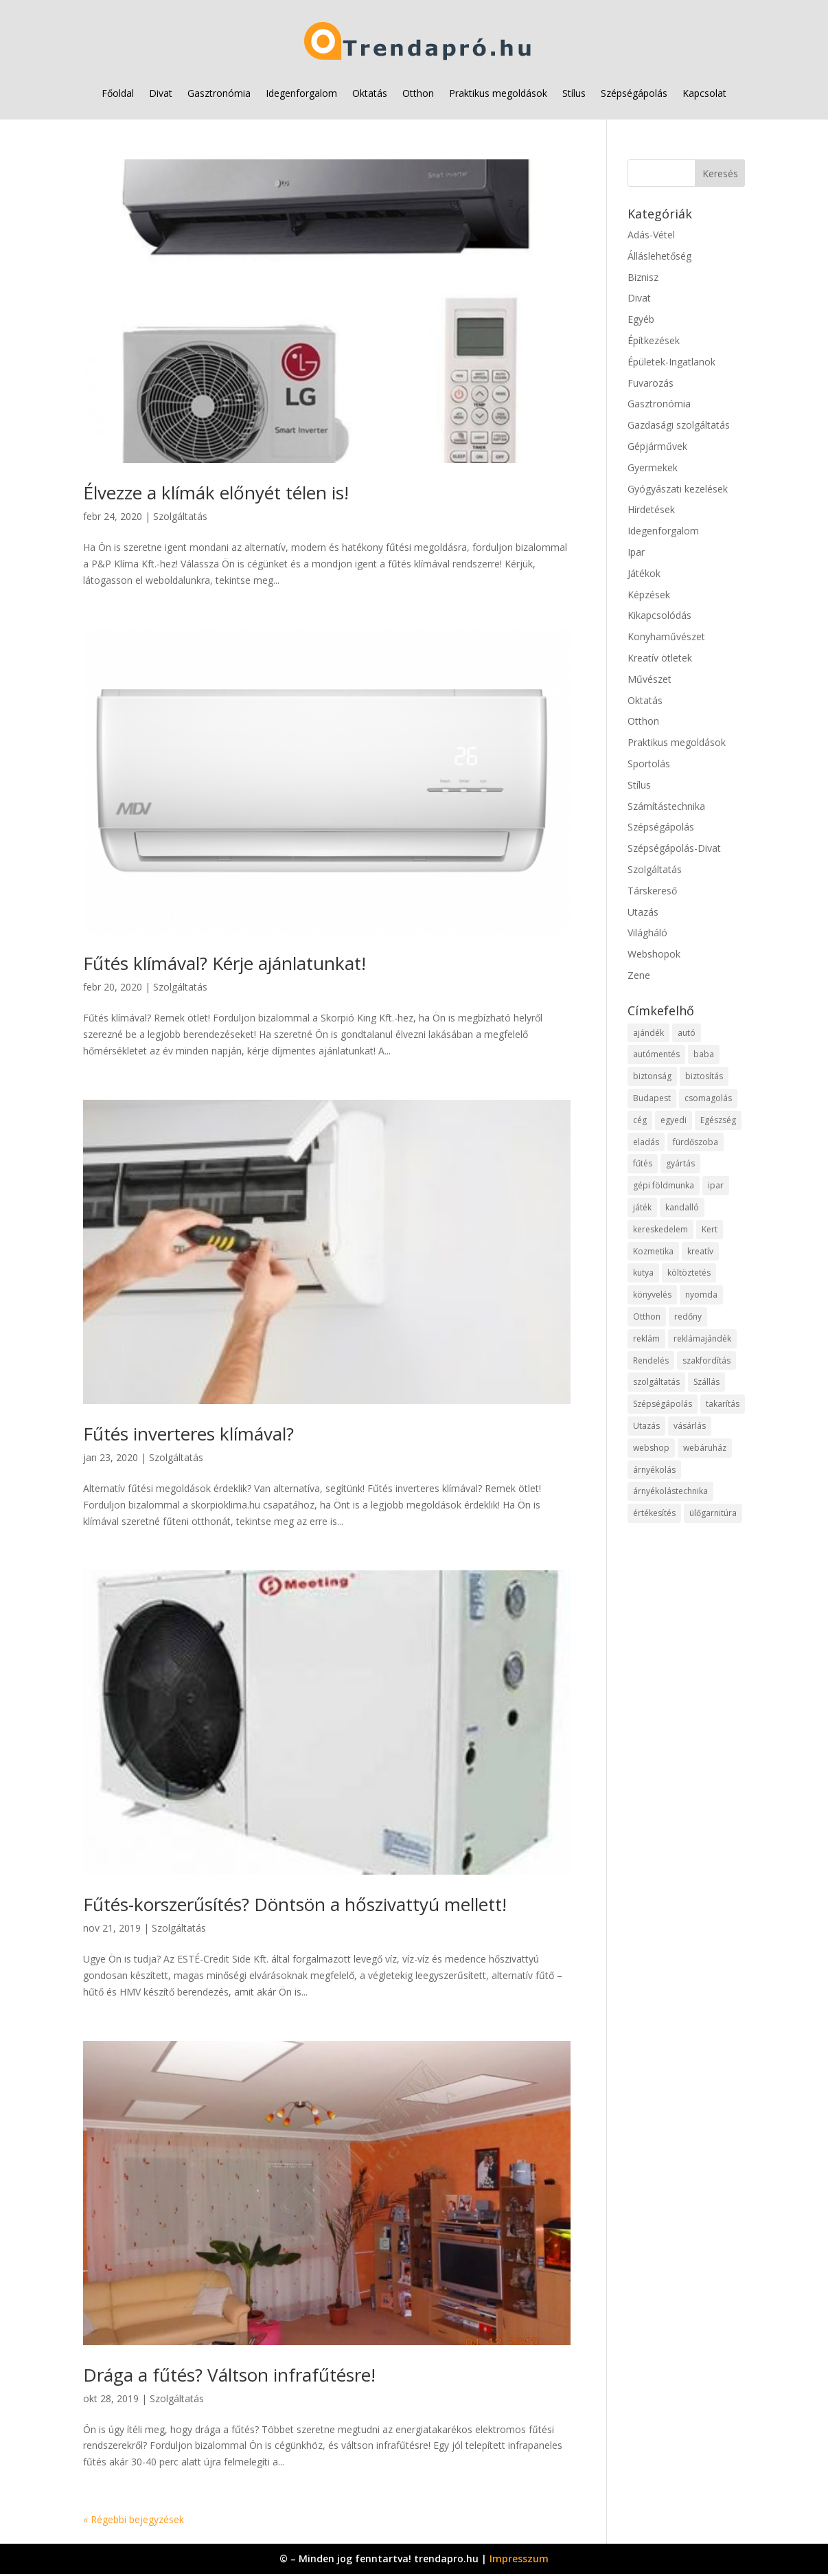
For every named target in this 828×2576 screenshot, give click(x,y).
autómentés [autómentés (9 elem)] (656, 1054)
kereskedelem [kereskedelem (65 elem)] (660, 1229)
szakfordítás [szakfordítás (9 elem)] (706, 1360)
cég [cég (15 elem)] (640, 1120)
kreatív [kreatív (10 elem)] (700, 1251)
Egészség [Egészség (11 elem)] (718, 1120)
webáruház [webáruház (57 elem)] (704, 1448)
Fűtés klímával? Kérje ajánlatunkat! (224, 963)
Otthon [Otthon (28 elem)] (646, 1316)
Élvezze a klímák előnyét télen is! (216, 492)
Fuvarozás (651, 382)
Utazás (643, 911)
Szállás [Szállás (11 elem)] (706, 1382)
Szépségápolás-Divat (674, 848)
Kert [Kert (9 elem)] (709, 1229)
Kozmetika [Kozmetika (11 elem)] (653, 1251)
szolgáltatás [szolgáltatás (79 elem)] (656, 1382)
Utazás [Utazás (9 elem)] (646, 1426)
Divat (160, 93)
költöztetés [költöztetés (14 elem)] (689, 1272)
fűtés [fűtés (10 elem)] (642, 1163)
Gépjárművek (657, 446)
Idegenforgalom (301, 93)
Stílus (574, 93)
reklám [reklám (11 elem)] (646, 1338)
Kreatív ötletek (660, 657)
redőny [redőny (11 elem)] (688, 1316)
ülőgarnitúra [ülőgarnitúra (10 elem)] (713, 1513)
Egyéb (641, 319)
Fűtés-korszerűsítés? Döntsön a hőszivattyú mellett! (295, 1904)
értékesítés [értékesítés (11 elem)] (654, 1513)
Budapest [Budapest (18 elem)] (652, 1098)
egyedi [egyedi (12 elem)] (673, 1120)
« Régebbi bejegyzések (133, 2519)
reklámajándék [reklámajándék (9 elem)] (702, 1338)
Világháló (647, 932)
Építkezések (654, 340)
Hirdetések (651, 509)
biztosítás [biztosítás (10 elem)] (704, 1076)
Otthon (418, 93)
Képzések (649, 594)
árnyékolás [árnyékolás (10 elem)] (654, 1470)
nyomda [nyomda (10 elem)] (701, 1294)
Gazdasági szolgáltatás (679, 424)
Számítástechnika (666, 806)
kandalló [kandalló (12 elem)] (682, 1207)
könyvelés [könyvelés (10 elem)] (652, 1294)
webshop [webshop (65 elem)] (651, 1448)
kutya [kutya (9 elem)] (643, 1272)
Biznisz (643, 277)
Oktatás (369, 93)
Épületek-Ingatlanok (671, 361)
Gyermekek (653, 467)
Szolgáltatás (180, 516)
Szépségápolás (634, 93)
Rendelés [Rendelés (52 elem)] (651, 1360)
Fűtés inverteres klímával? (188, 1433)
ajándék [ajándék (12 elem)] (648, 1033)
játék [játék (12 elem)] (642, 1207)
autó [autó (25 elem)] (686, 1033)
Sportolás (649, 763)
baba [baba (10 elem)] (703, 1054)
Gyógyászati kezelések (678, 488)
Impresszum (519, 2558)
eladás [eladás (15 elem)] (646, 1142)
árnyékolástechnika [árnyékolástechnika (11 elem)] (670, 1491)
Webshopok (654, 953)
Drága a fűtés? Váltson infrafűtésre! (229, 2374)
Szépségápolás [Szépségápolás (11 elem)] (662, 1404)
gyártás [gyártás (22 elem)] (680, 1163)
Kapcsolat (704, 93)
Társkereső (652, 890)
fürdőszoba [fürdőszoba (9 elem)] (695, 1142)
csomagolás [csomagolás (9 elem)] (708, 1098)
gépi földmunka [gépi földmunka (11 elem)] (663, 1185)
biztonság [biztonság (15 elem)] (652, 1076)
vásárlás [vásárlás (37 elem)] (690, 1426)
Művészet (649, 679)
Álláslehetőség (659, 255)
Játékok (644, 573)
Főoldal (118, 93)
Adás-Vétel (651, 234)
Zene (639, 975)
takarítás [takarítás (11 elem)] (722, 1404)
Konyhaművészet (666, 636)
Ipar (636, 551)
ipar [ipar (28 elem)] (716, 1185)
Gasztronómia (219, 93)
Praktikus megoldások (498, 93)
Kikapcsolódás (659, 615)
